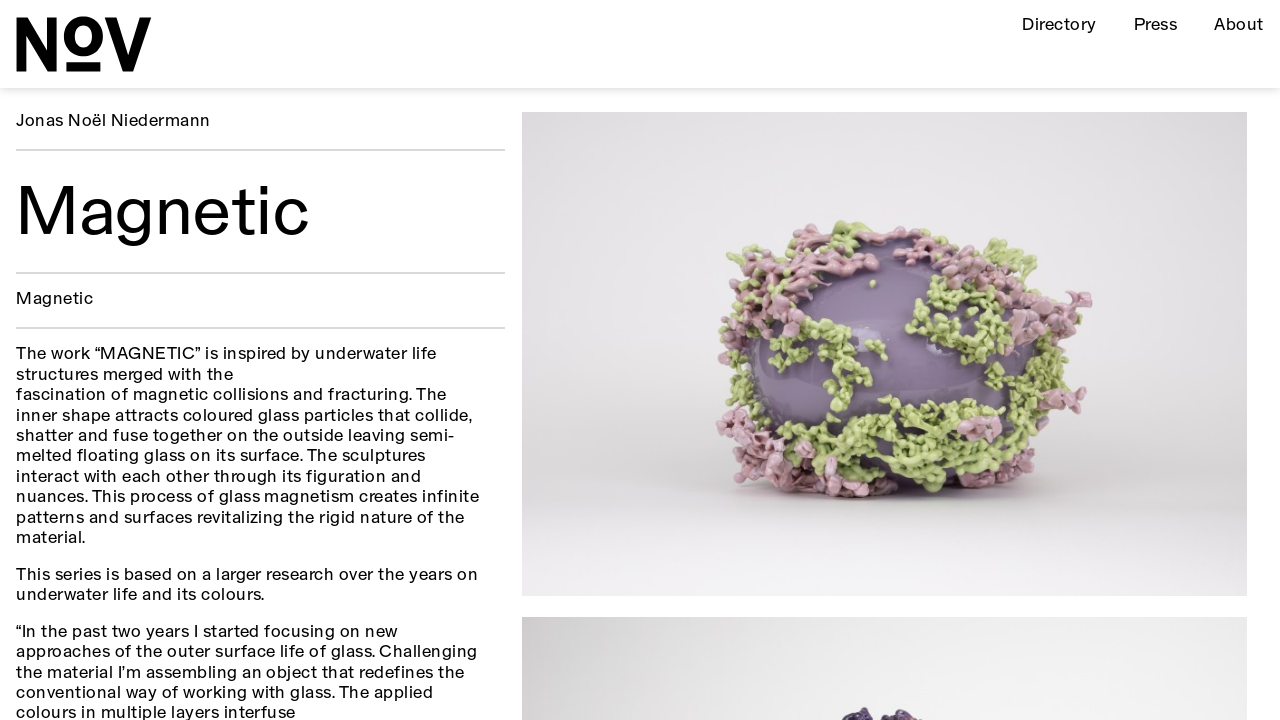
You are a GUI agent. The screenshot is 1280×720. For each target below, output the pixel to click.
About (1238, 25)
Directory (1059, 25)
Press (1155, 25)
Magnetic (54, 299)
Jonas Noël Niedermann (113, 121)
